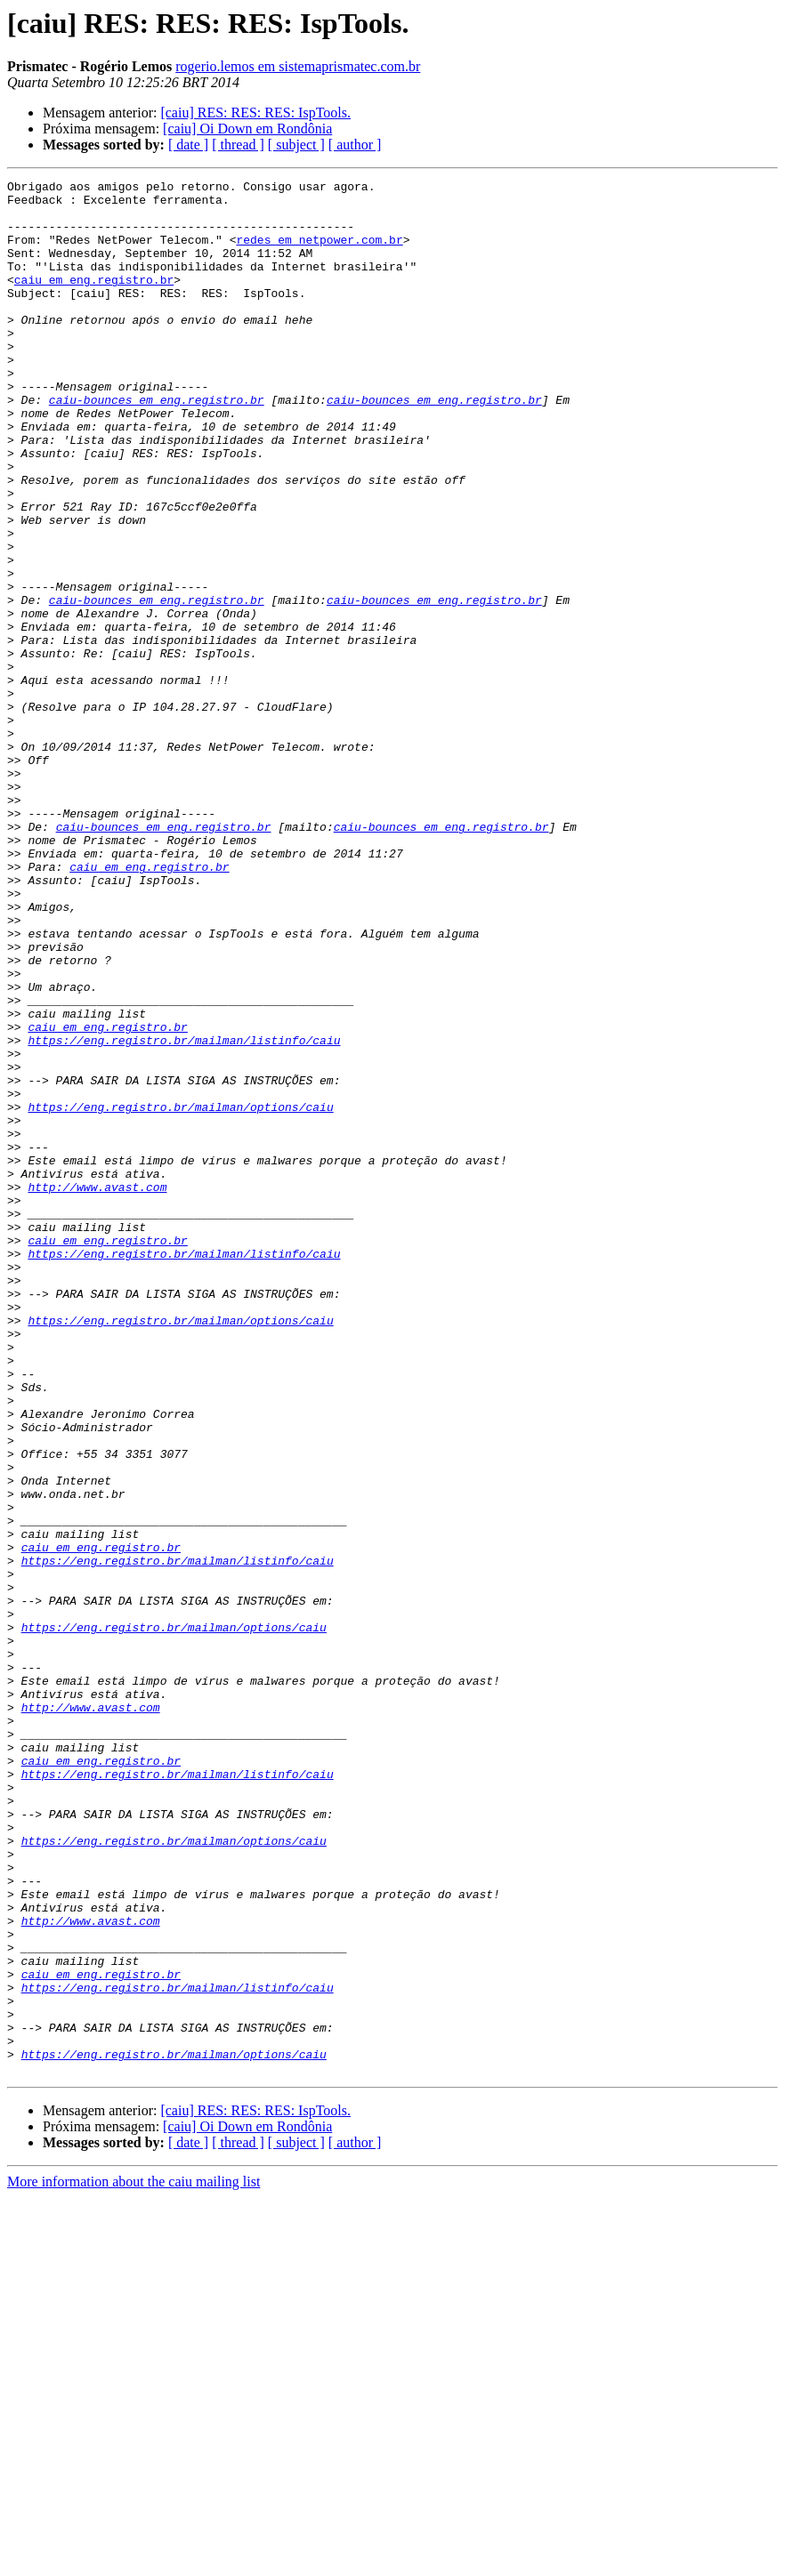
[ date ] (188, 144)
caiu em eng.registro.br (94, 301)
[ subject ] (296, 144)
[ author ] (355, 144)
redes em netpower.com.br (319, 253)
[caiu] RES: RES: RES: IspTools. (255, 112)
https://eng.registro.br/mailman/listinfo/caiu (184, 1213)
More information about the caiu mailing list (133, 2560)
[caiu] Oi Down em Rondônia (247, 128)
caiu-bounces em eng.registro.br (156, 445)
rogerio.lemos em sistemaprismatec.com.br (297, 66)
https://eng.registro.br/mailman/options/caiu (180, 1293)
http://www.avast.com (97, 1389)
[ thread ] (238, 144)
